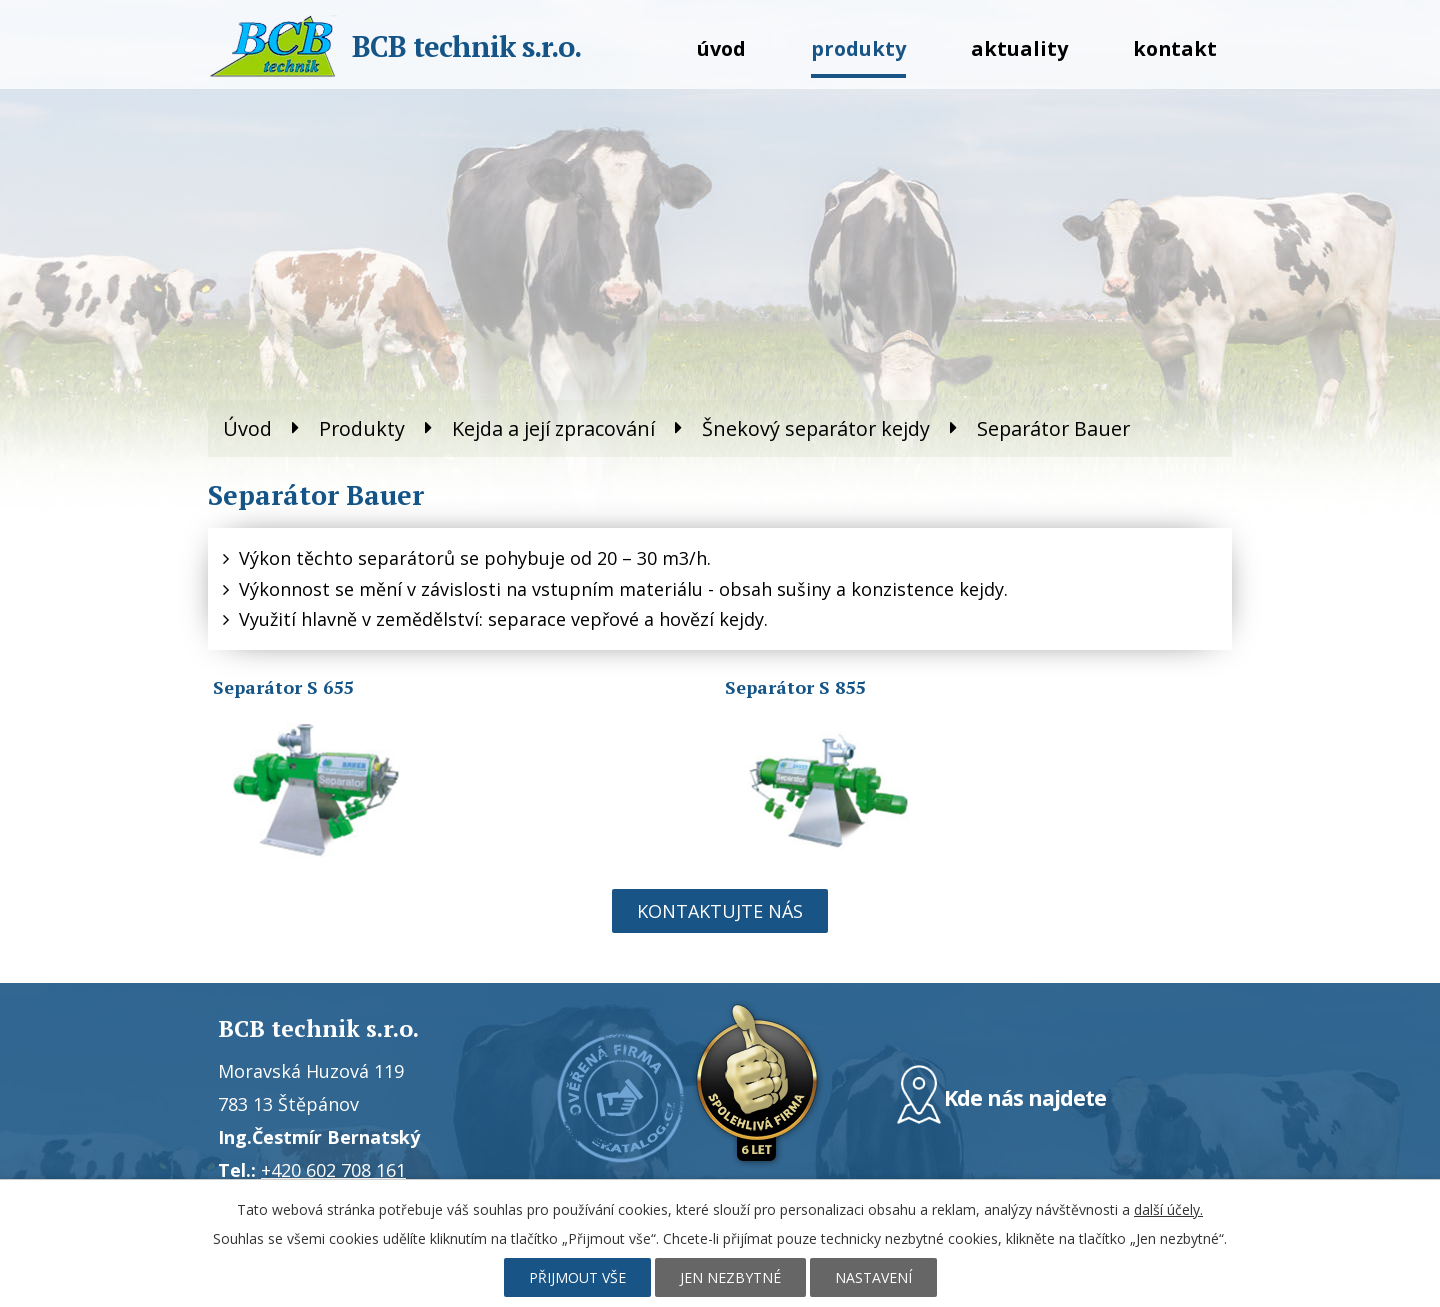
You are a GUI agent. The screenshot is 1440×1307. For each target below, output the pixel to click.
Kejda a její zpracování (553, 428)
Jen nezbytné (730, 1277)
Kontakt (1175, 48)
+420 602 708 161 (333, 1170)
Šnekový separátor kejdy (816, 428)
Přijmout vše (577, 1277)
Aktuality (1019, 48)
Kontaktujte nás (720, 911)
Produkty (858, 48)
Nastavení (873, 1277)
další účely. (1168, 1209)
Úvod (721, 48)
